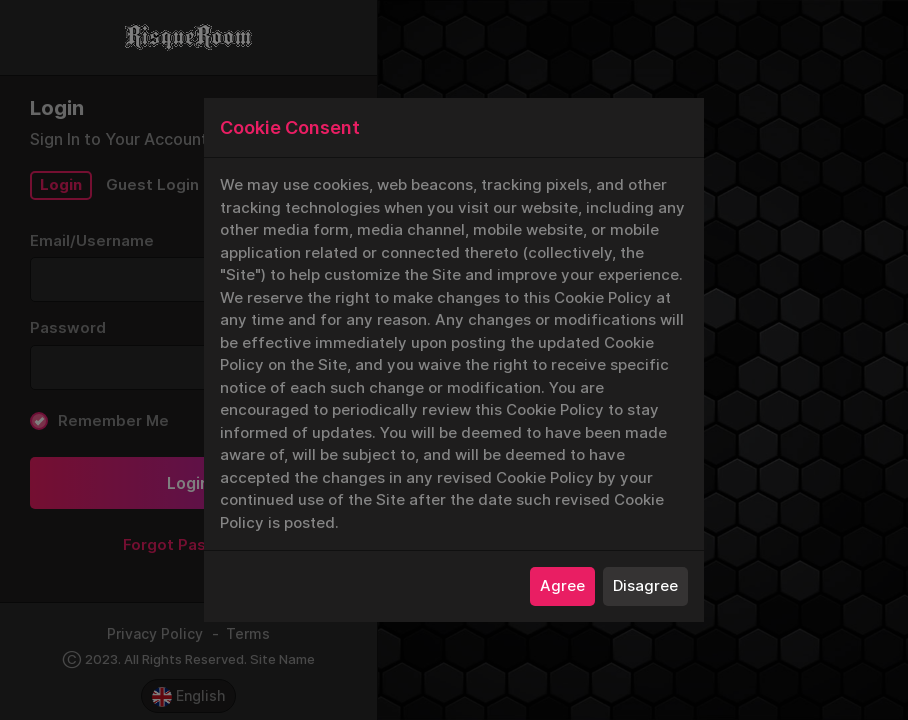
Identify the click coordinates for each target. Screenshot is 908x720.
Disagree (645, 585)
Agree (562, 585)
